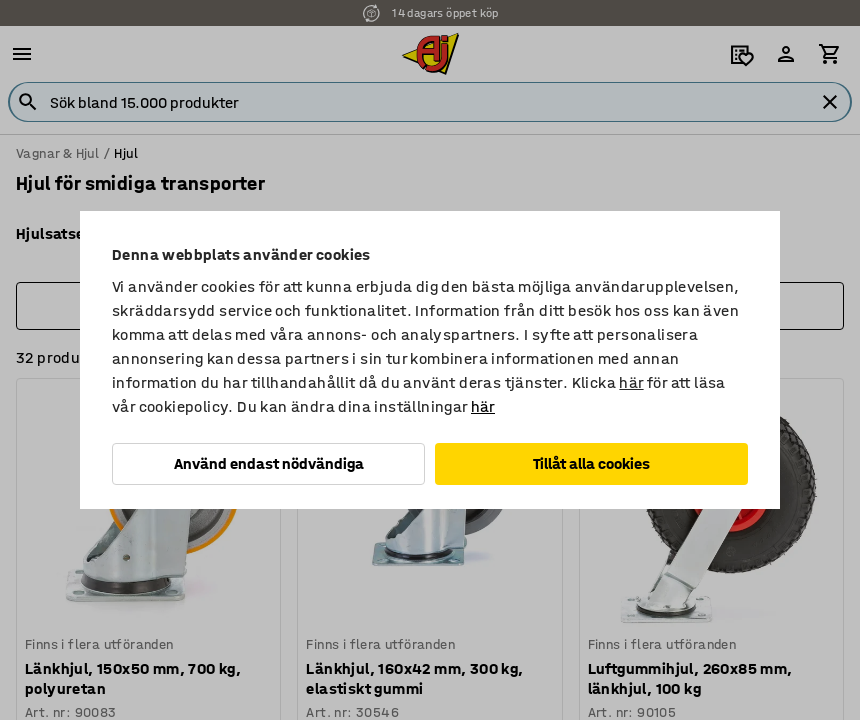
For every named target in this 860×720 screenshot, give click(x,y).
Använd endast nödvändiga (269, 463)
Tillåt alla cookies (591, 463)
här (631, 382)
